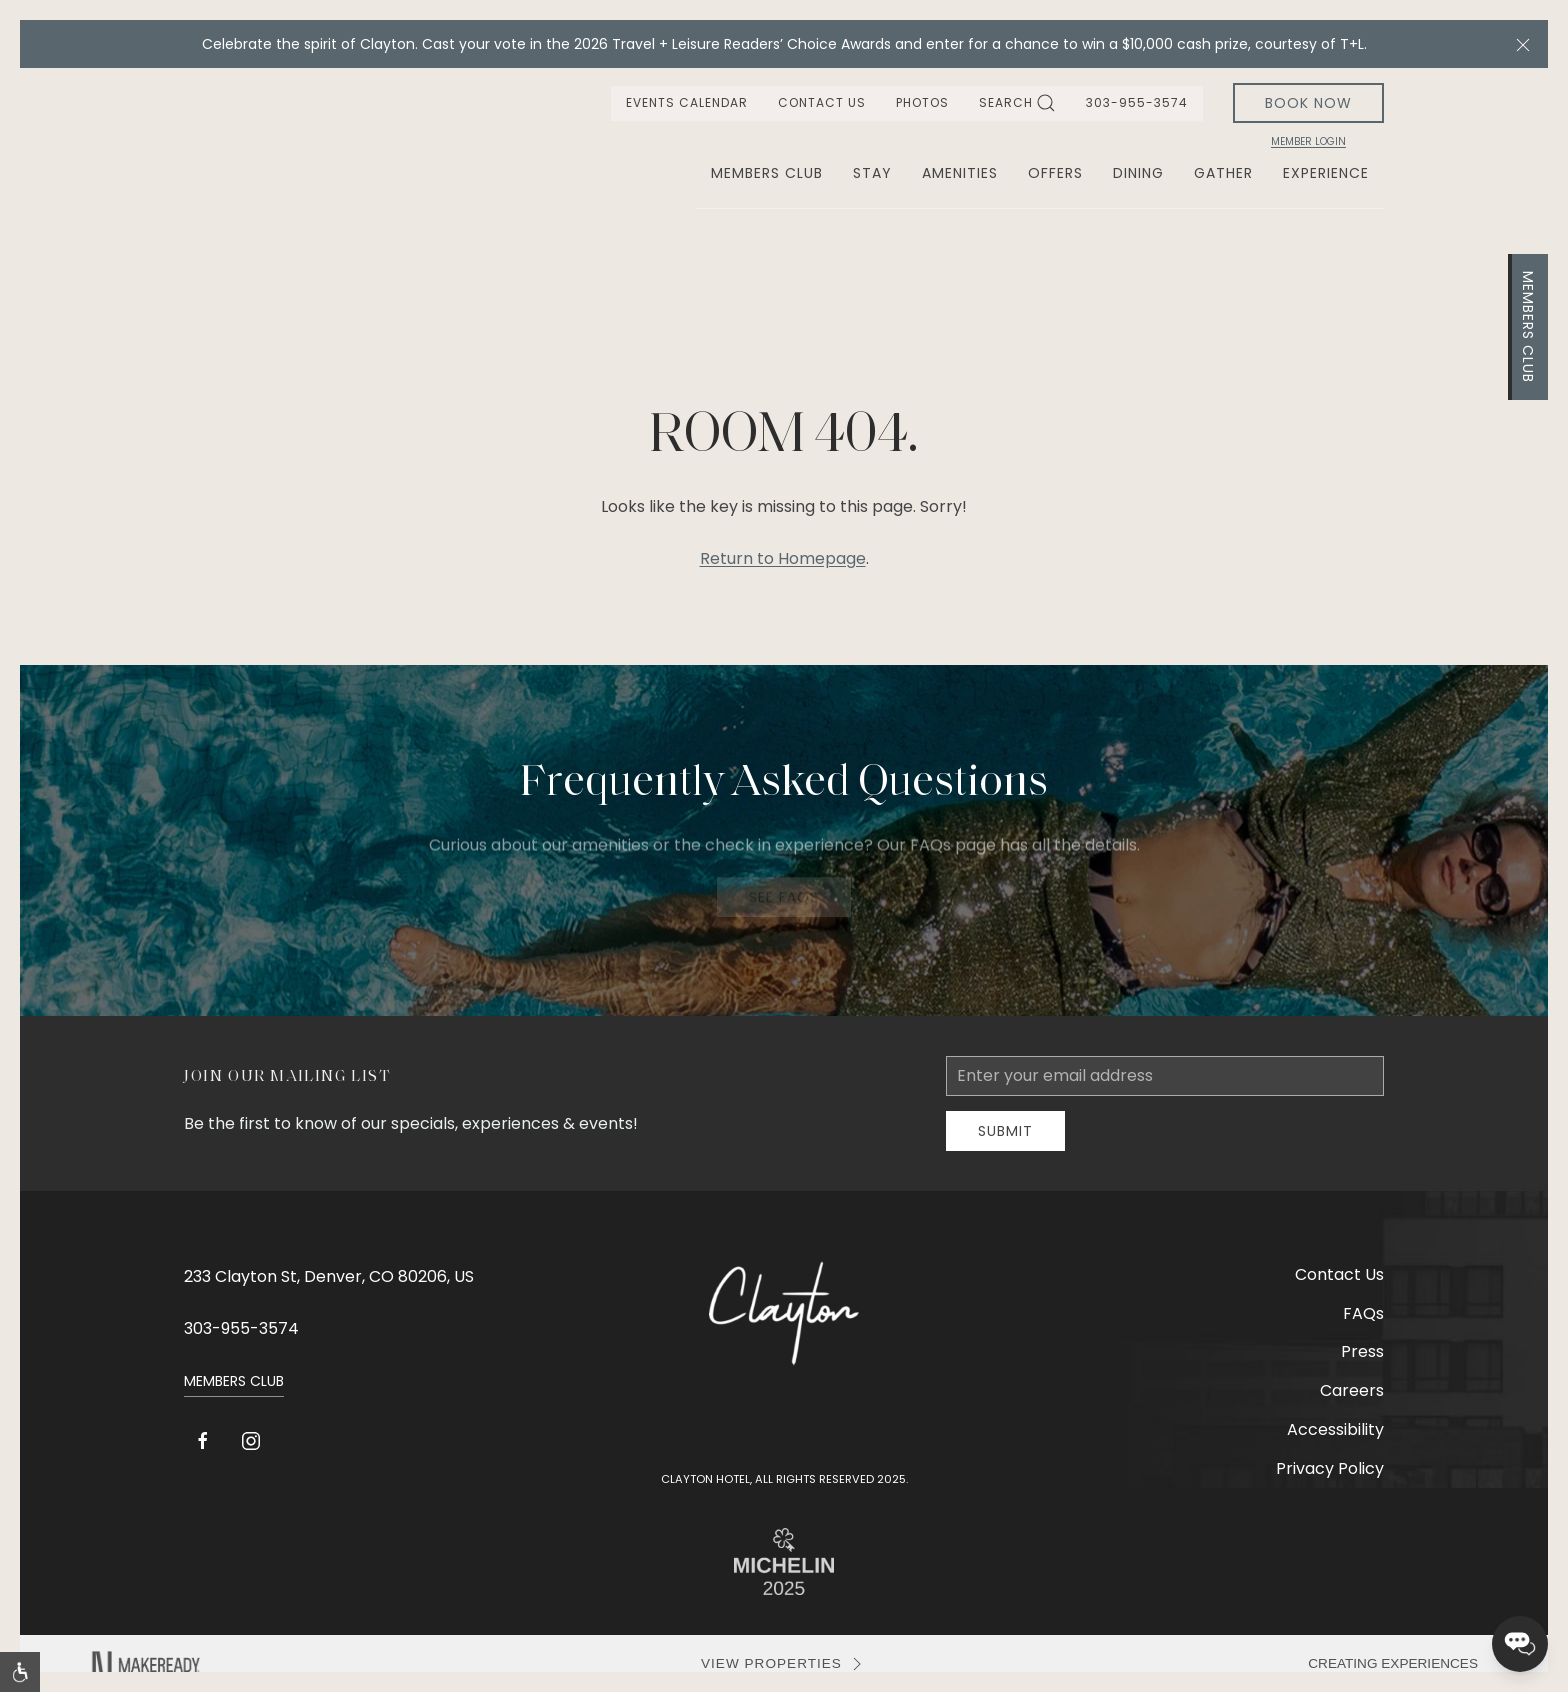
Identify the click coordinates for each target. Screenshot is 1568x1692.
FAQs (1363, 1313)
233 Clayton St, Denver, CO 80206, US (329, 1276)
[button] (1523, 44)
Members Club (1528, 327)
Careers (1352, 1390)
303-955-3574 (1137, 102)
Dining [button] (1138, 173)
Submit (1005, 1131)
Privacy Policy (1330, 1468)
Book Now (1308, 103)
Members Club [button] (767, 173)
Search (1017, 103)
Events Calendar (687, 102)
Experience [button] (1326, 173)
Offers (1055, 173)
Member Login (1308, 142)
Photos (922, 102)
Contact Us (822, 102)
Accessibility (1335, 1429)
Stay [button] (872, 173)
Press (1362, 1351)
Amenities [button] (960, 173)
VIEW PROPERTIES (784, 1664)
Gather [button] (1223, 173)
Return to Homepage (783, 558)
